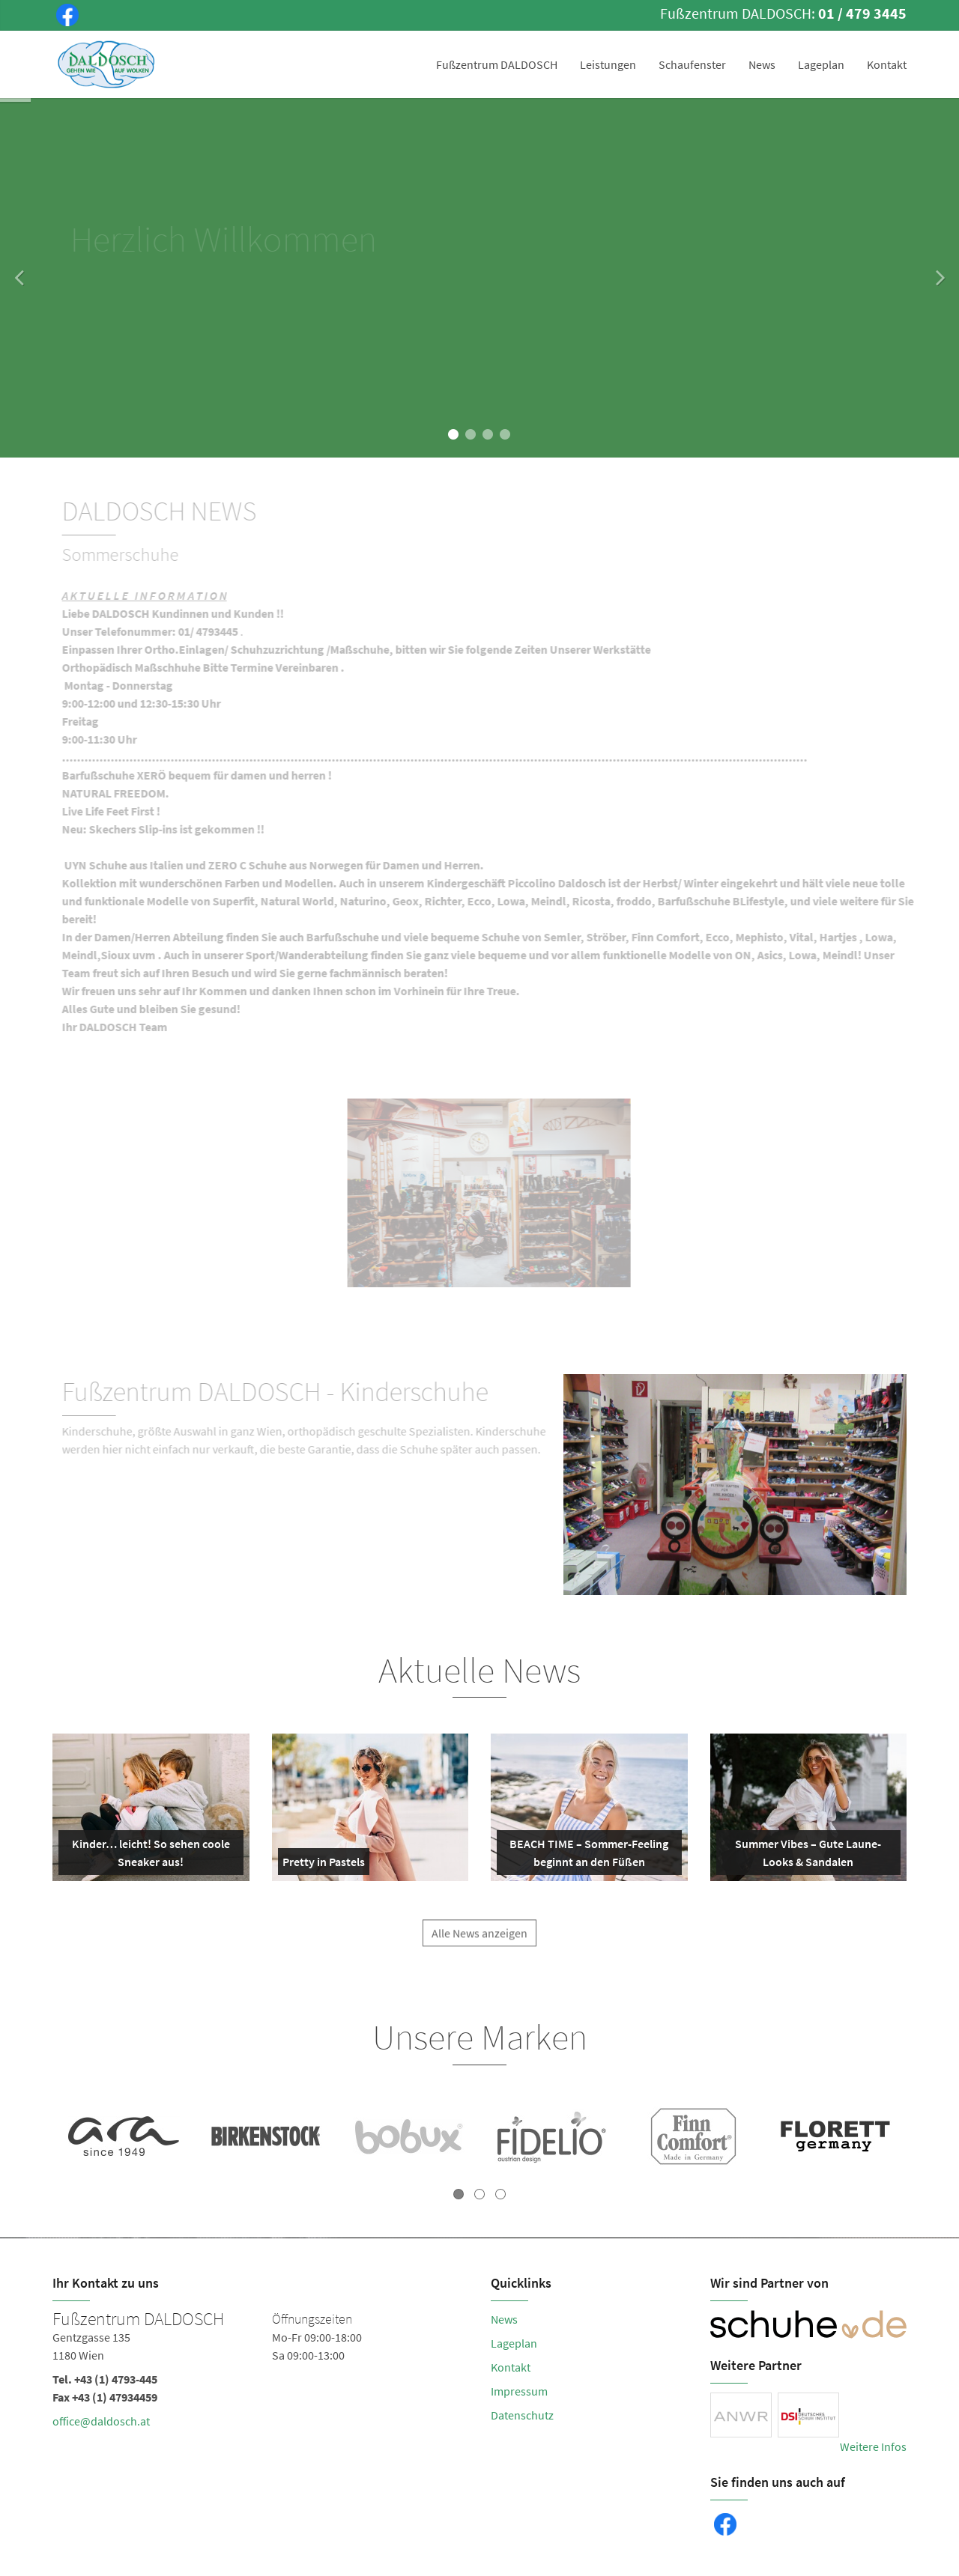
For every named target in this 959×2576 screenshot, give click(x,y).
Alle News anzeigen (479, 1942)
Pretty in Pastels (323, 1864)
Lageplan (821, 64)
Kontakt (887, 64)
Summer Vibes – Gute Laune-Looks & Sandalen (802, 1855)
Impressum (519, 2391)
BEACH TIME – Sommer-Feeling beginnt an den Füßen (585, 1855)
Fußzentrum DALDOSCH (496, 64)
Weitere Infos (873, 2446)
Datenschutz (522, 2415)
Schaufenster (692, 64)
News (761, 64)
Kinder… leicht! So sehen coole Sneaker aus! (147, 1855)
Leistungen (608, 64)
